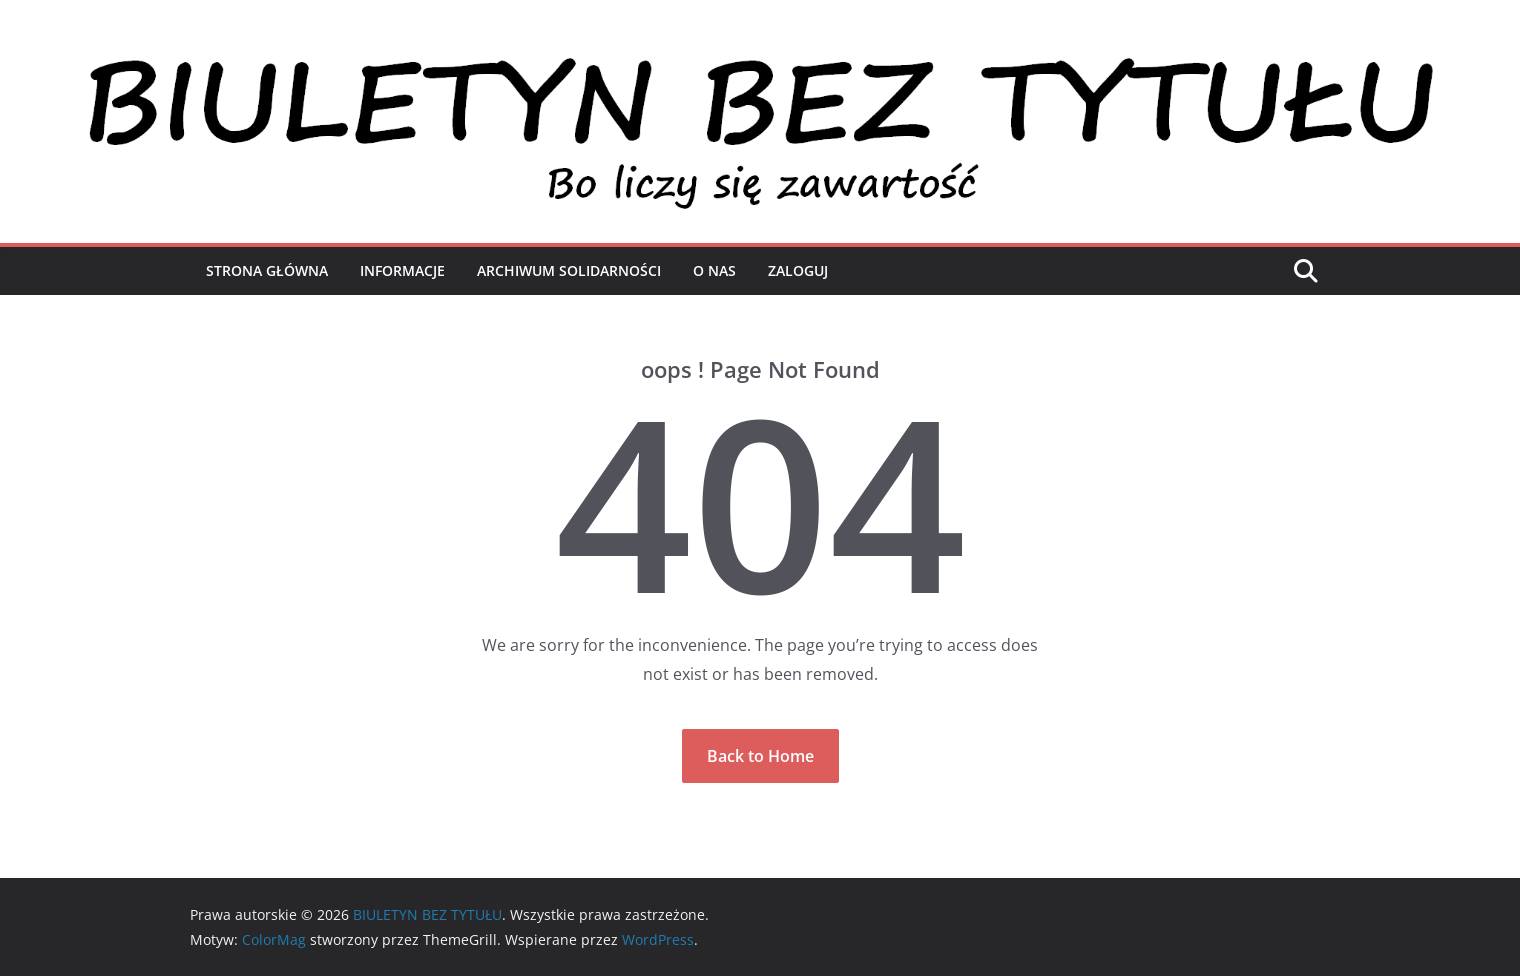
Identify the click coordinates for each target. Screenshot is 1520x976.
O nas (714, 270)
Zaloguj (798, 270)
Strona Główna (267, 270)
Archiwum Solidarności (569, 270)
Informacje (402, 270)
